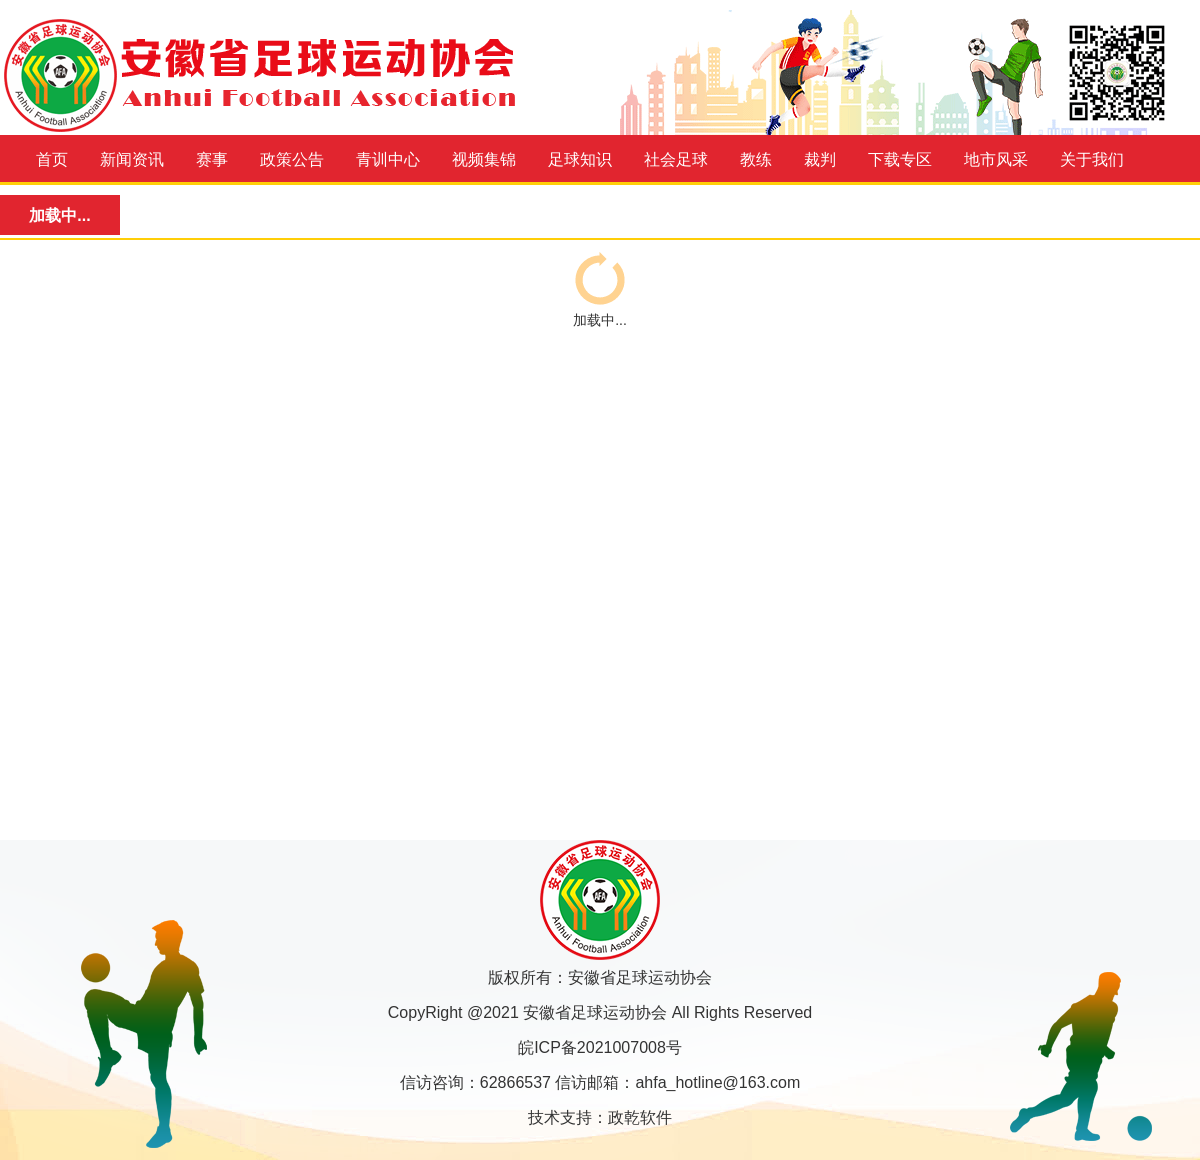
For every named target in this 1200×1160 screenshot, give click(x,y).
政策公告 (292, 159)
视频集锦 (484, 159)
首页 (52, 159)
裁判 (820, 159)
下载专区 (900, 159)
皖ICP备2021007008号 (600, 1047)
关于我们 (1092, 159)
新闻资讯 (132, 159)
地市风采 (996, 159)
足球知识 (580, 159)
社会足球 (676, 159)
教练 (756, 159)
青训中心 (388, 159)
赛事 (212, 159)
